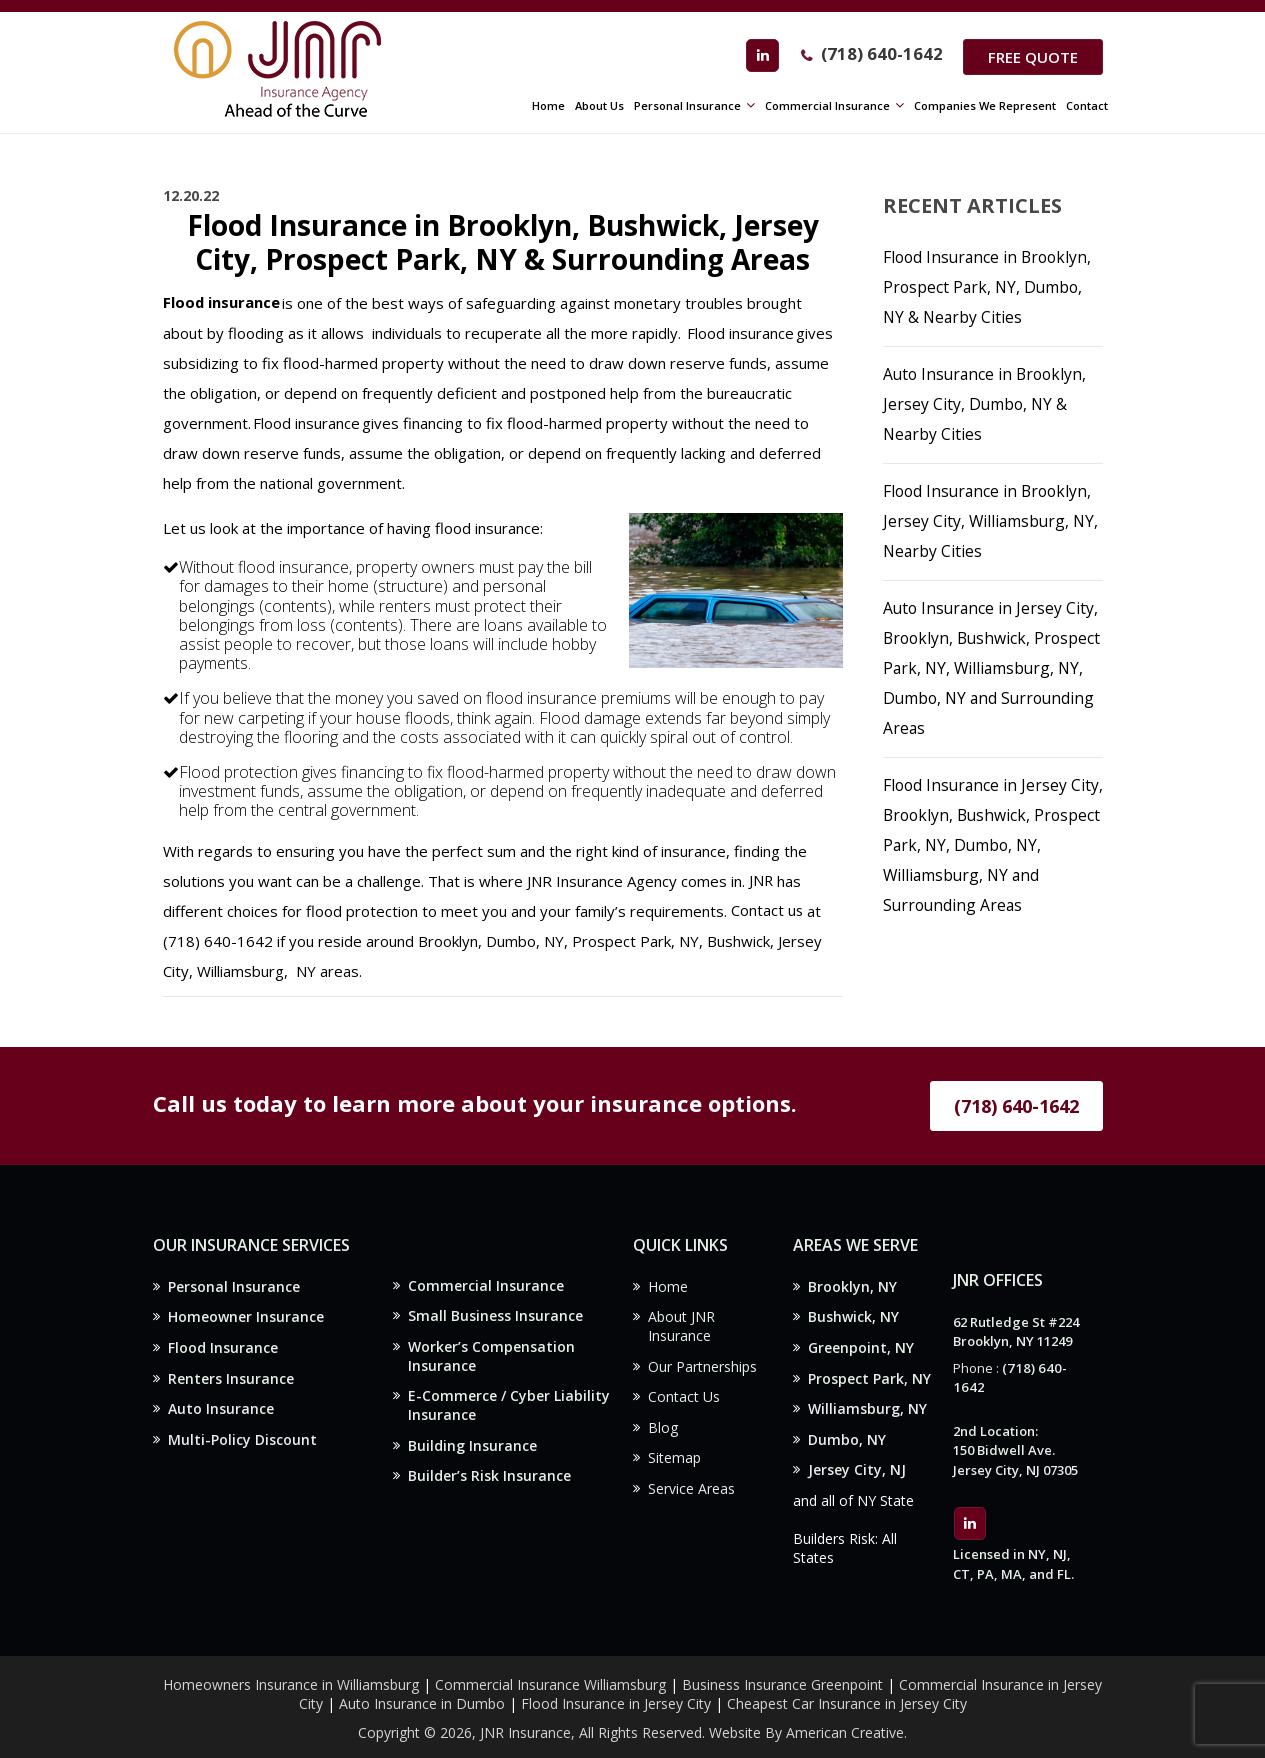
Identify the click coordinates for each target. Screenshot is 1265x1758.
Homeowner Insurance (246, 1318)
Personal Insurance (234, 1287)
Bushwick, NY (853, 1318)
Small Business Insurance (495, 1317)
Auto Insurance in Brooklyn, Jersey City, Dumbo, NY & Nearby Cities (988, 404)
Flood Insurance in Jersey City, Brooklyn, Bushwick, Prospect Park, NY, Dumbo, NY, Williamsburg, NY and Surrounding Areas (985, 845)
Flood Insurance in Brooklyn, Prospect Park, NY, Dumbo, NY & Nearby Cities (990, 287)
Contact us (767, 911)
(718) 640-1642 (876, 56)
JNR (761, 881)
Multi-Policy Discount (242, 1445)
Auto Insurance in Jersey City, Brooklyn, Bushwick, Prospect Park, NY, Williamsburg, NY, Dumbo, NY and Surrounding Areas (992, 668)
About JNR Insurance (681, 1328)
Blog (663, 1433)
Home (668, 1287)
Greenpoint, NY (861, 1350)
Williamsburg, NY (867, 1413)
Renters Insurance (231, 1381)
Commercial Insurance (486, 1286)
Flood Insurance (223, 1350)
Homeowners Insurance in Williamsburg (291, 1674)
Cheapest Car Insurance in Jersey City (847, 1693)
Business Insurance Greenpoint (784, 1674)
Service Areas (691, 1496)
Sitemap (674, 1464)
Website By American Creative (806, 1722)
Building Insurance (472, 1451)
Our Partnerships (702, 1369)
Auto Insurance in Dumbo (422, 1693)
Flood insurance (222, 303)
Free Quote (1031, 57)
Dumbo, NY (847, 1445)
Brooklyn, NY (852, 1287)
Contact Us (684, 1401)
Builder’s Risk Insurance (489, 1483)
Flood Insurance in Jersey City (616, 1693)
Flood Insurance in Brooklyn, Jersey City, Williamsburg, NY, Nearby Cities (992, 521)
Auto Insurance (221, 1413)
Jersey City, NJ (857, 1476)
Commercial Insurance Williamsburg (550, 1674)
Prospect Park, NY (869, 1381)
